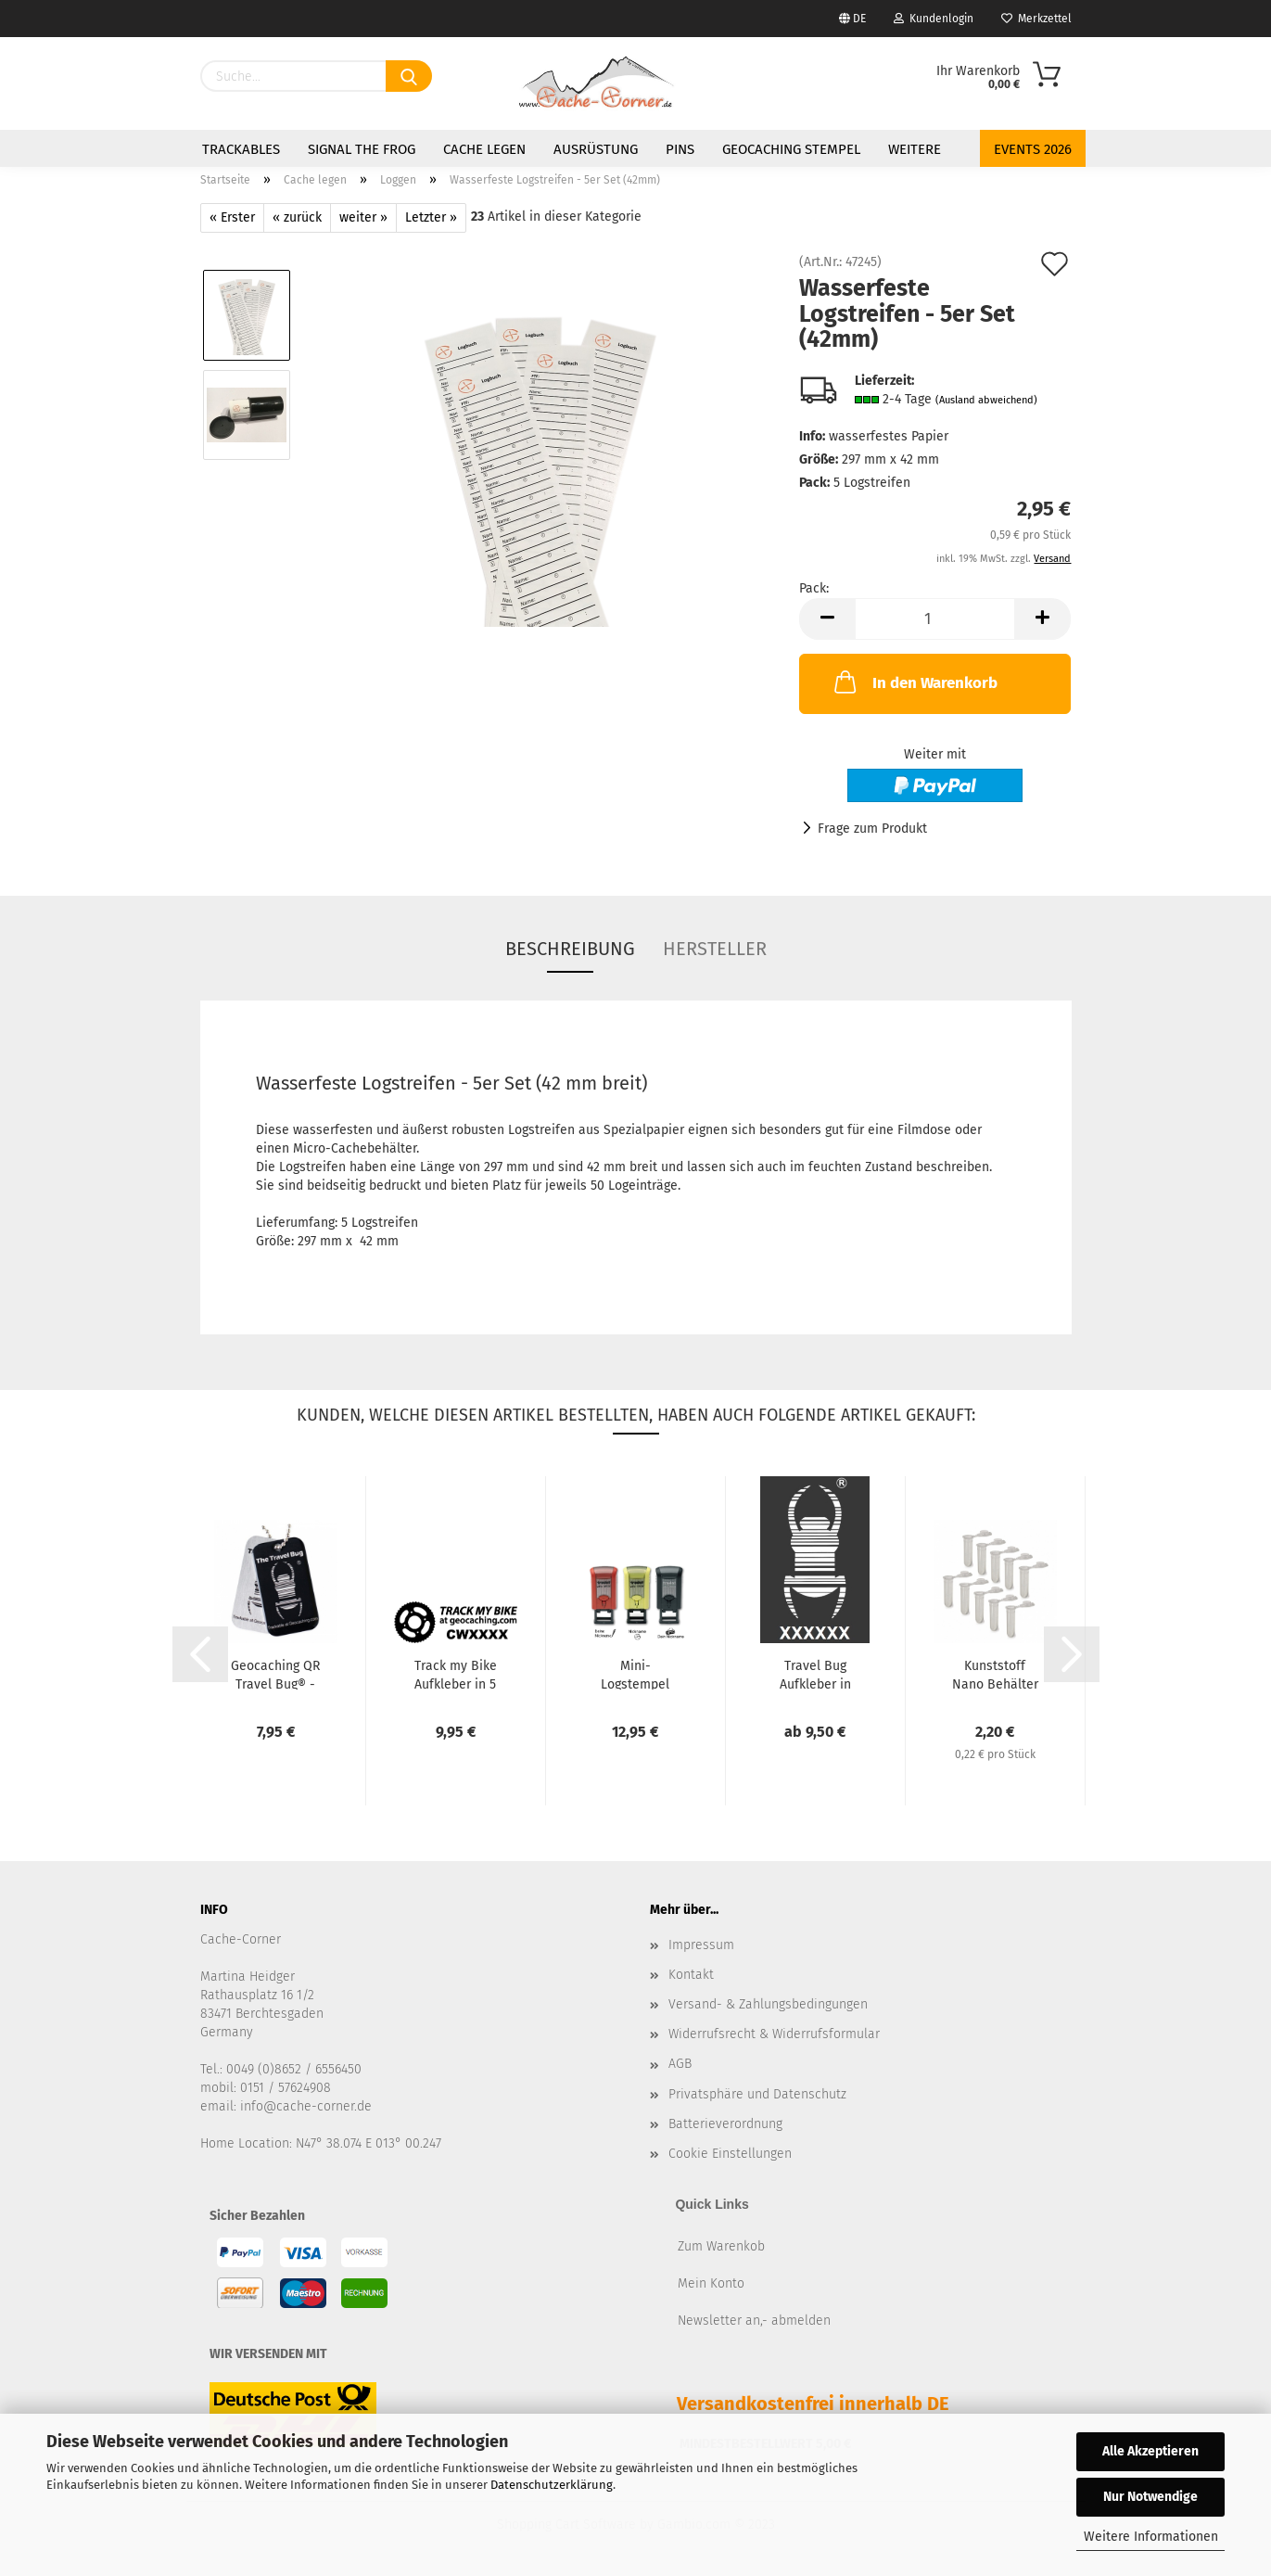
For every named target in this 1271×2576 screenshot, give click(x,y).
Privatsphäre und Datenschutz (757, 2094)
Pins (680, 149)
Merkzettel (1036, 18)
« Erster (232, 217)
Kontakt (691, 1975)
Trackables (241, 149)
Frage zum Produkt (872, 828)
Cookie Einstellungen (730, 2154)
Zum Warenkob (721, 2246)
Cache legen (484, 149)
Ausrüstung (595, 149)
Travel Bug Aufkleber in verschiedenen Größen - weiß (814, 1674)
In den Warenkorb (914, 681)
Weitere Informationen (1151, 2536)
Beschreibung (570, 948)
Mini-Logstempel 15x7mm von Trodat (635, 1674)
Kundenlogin (933, 18)
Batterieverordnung (725, 2124)
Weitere (914, 149)
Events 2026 (1033, 149)
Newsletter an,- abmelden (754, 2320)
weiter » (363, 217)
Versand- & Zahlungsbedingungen (768, 2004)
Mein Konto (711, 2283)
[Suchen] (409, 76)
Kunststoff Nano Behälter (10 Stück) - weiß (995, 1674)
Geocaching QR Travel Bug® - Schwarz (275, 1674)
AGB (680, 2064)
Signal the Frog (361, 149)
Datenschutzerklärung (551, 2485)
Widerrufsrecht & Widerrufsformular (774, 2034)
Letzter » (431, 217)
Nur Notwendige (1150, 2497)
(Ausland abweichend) (986, 400)
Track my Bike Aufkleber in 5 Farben (455, 1674)
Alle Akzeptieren (1150, 2451)
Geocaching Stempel (791, 149)
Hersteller (715, 948)
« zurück (297, 217)
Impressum (701, 1945)
